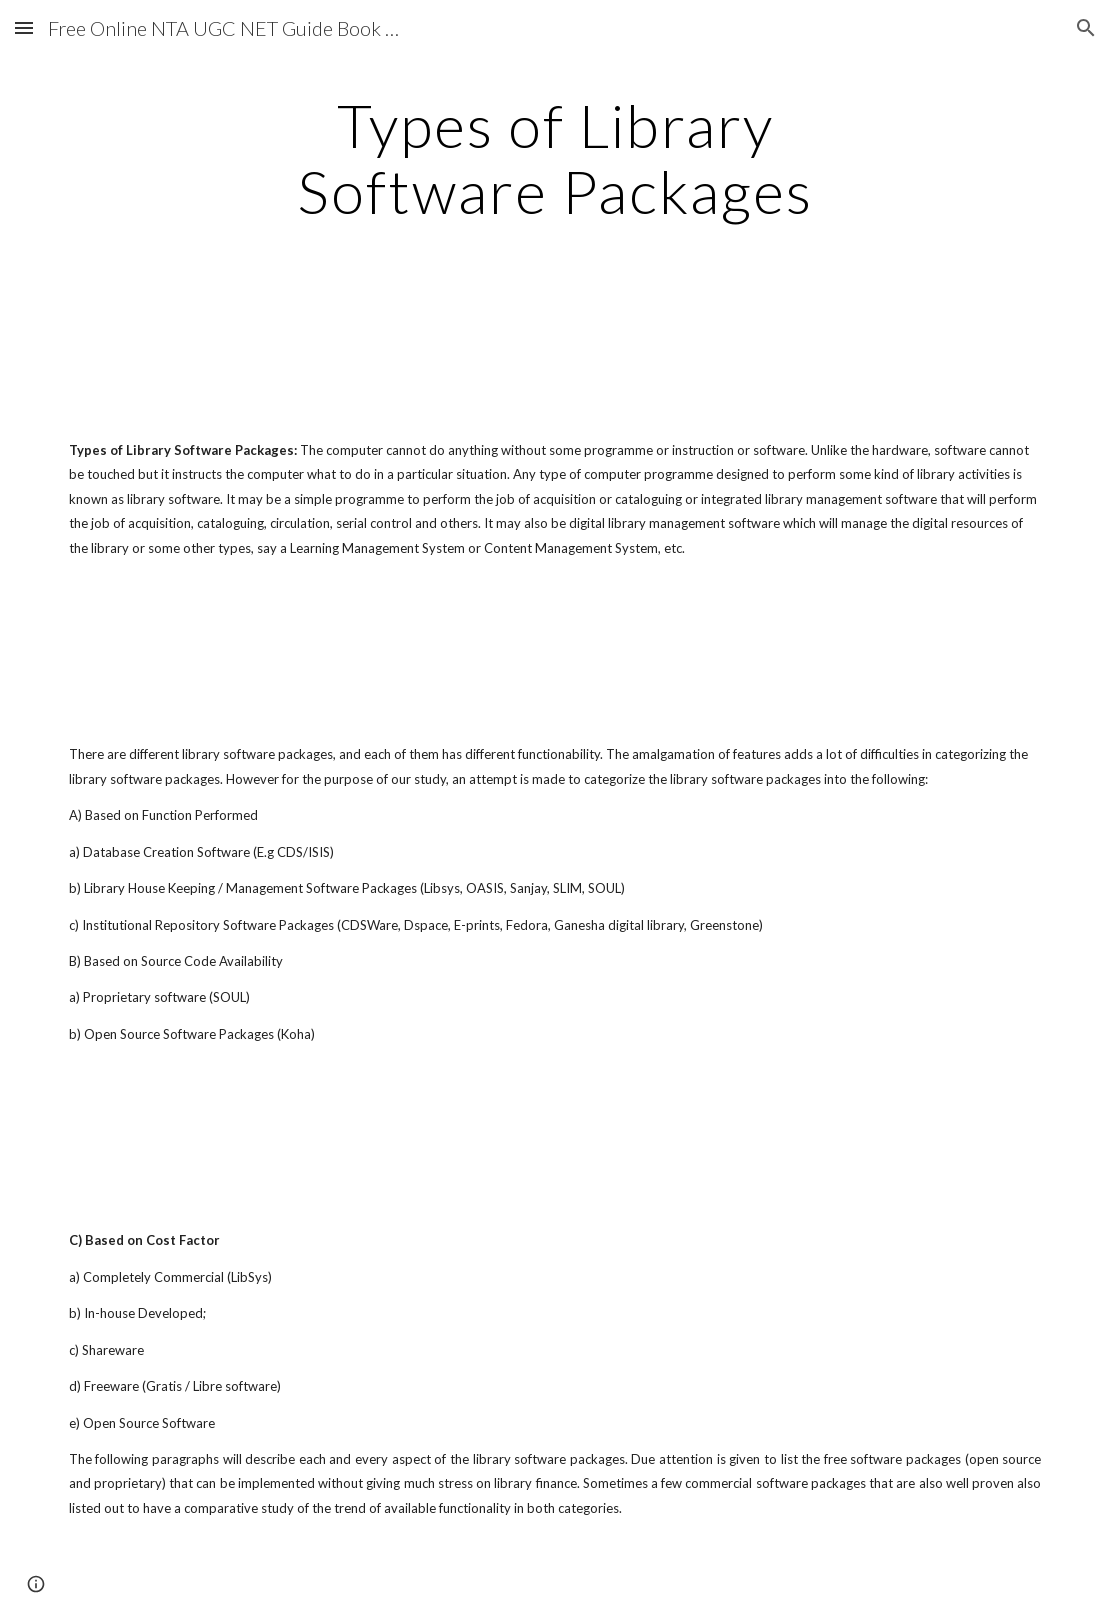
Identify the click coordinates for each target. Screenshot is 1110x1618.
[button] (24, 27)
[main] (555, 158)
